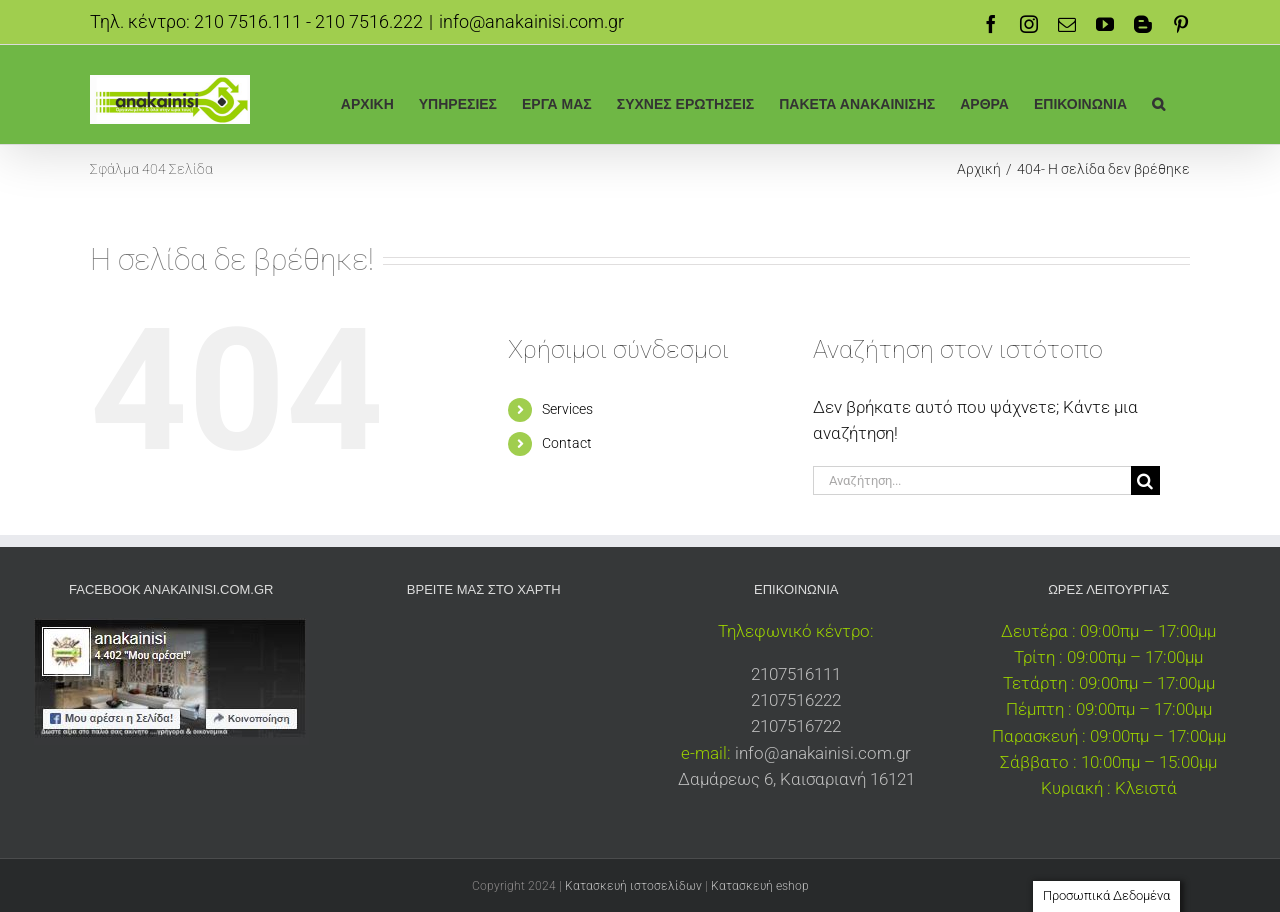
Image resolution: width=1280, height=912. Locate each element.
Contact (567, 443)
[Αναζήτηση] (1145, 480)
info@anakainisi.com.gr (531, 21)
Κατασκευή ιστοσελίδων (633, 886)
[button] (1158, 102)
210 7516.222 (369, 21)
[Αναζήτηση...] (972, 480)
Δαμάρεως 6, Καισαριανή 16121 (796, 779)
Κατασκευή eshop (760, 886)
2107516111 (796, 674)
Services (567, 409)
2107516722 (796, 726)
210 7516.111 (248, 21)
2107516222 (796, 700)
